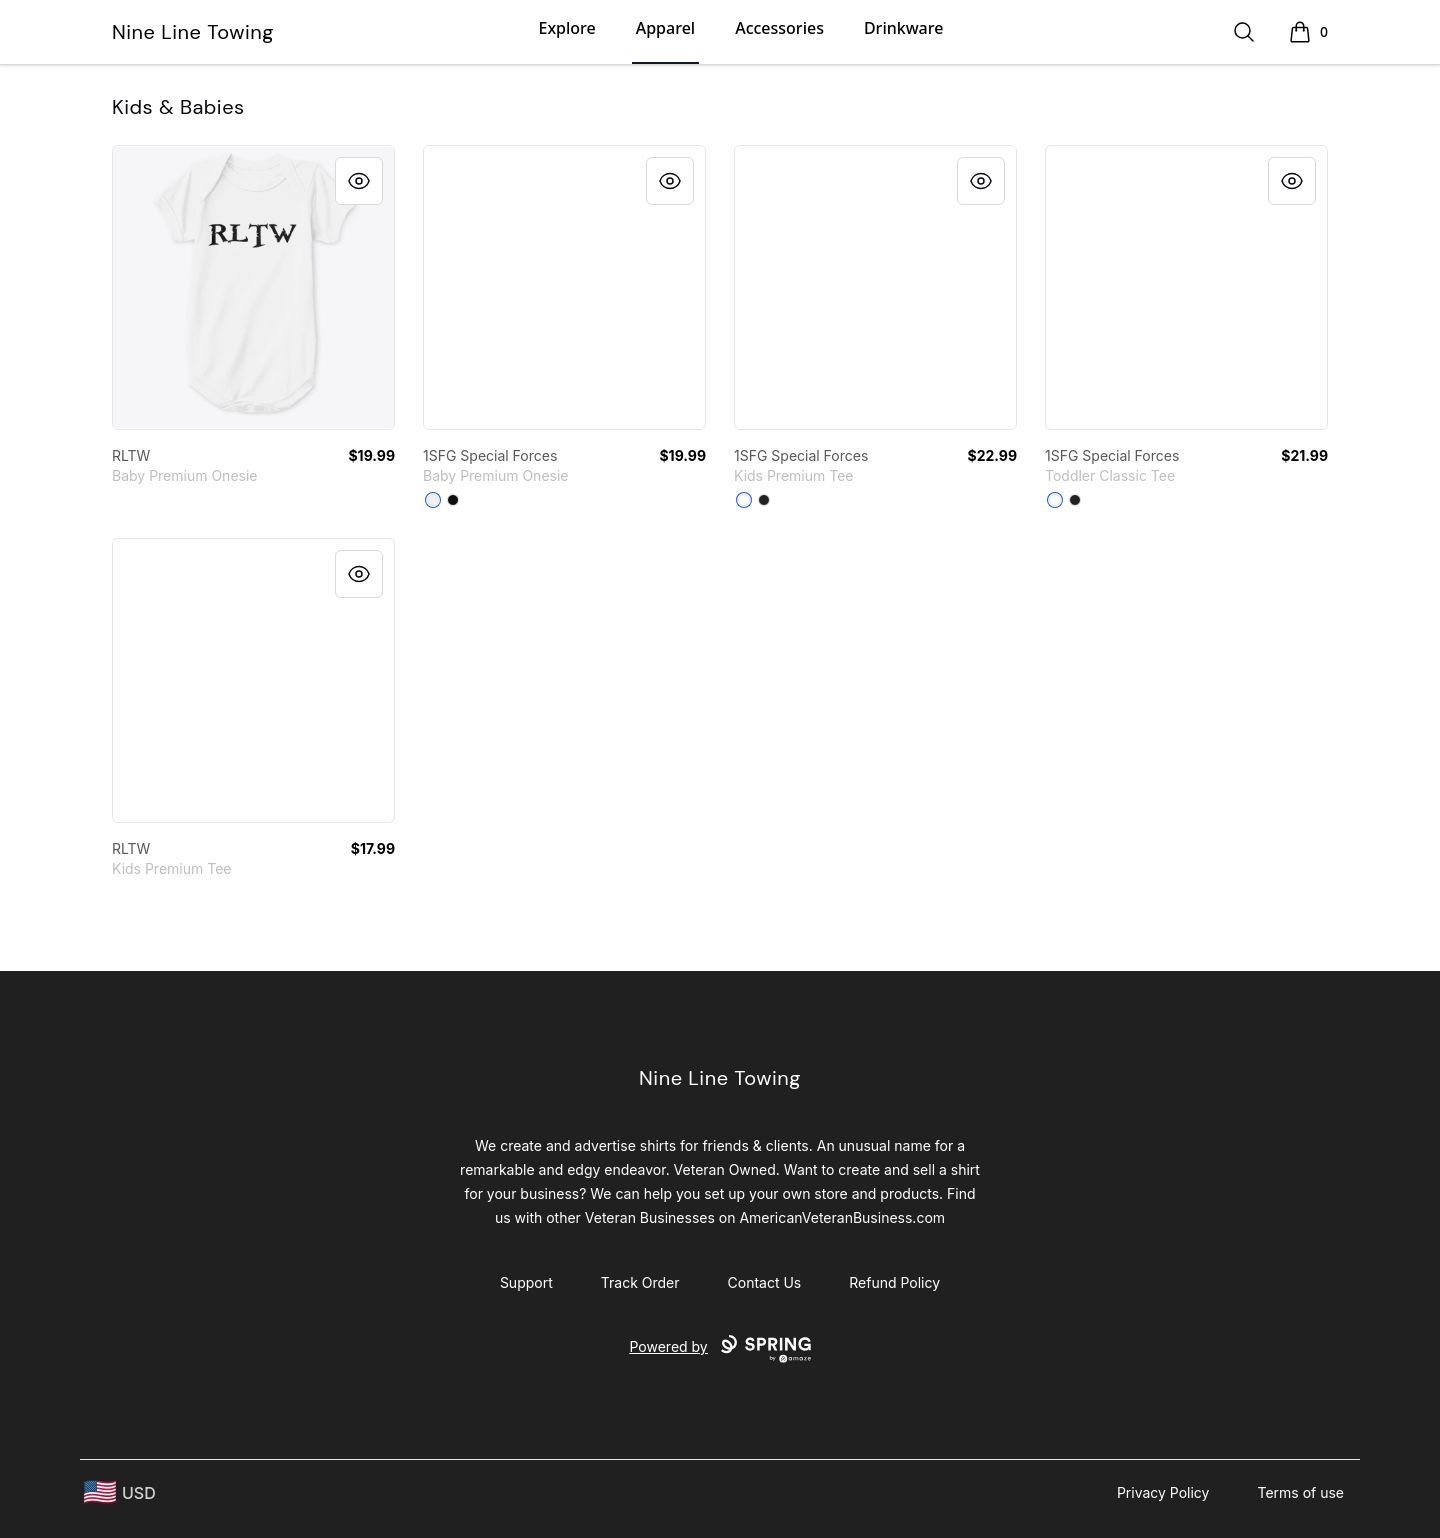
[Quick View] (359, 181)
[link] (253, 287)
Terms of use (1300, 1492)
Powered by (719, 1349)
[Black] (453, 500)
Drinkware (903, 28)
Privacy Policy (1163, 1492)
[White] (433, 500)
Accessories (779, 28)
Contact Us (765, 1282)
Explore (566, 28)
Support (526, 1282)
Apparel (665, 28)
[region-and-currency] (120, 1492)
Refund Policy (894, 1282)
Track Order (640, 1282)
